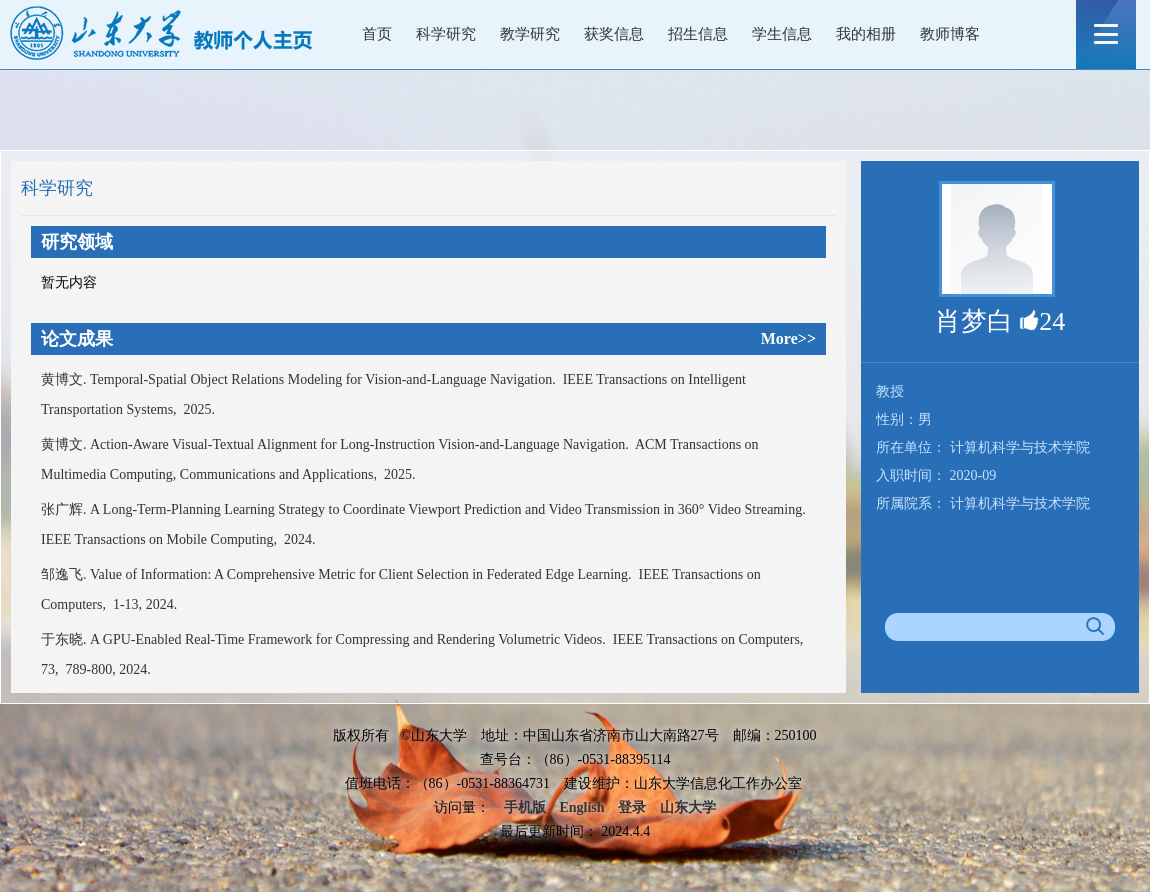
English (581, 807)
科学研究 (446, 34)
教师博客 (950, 34)
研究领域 (77, 242)
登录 (632, 807)
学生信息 (782, 34)
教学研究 (530, 34)
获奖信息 (614, 34)
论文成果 (77, 339)
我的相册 (866, 34)
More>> (788, 338)
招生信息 (698, 34)
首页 (377, 34)
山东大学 (688, 807)
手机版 (525, 807)
